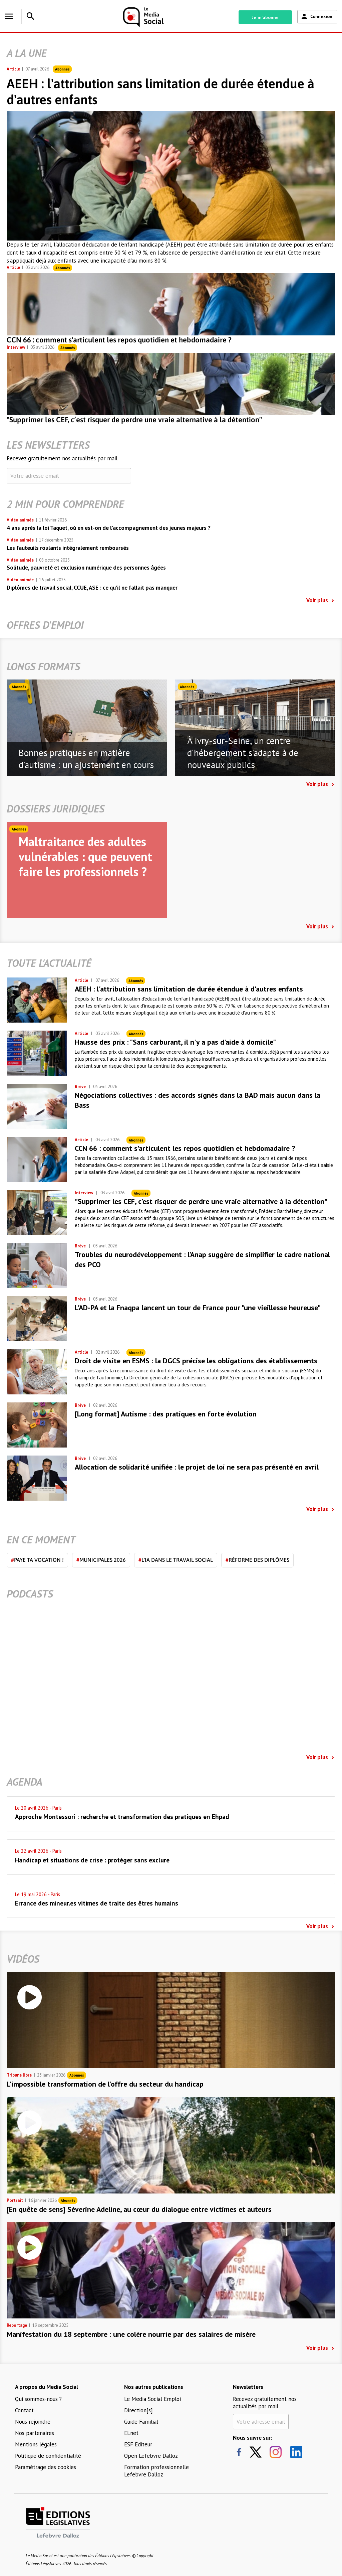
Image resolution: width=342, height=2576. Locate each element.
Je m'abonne (265, 17)
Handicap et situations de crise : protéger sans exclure (92, 1860)
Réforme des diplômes (257, 1560)
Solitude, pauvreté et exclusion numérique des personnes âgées (86, 567)
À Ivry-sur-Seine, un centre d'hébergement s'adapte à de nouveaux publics (242, 752)
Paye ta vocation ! (37, 1560)
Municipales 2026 (101, 1560)
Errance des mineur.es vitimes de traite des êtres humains (96, 1903)
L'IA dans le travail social (175, 1560)
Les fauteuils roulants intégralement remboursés (68, 548)
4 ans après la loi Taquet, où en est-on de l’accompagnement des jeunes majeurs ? (109, 528)
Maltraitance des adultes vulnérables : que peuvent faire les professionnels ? (85, 856)
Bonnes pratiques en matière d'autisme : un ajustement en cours (86, 758)
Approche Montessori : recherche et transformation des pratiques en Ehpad (122, 1817)
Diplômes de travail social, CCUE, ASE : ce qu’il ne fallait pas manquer (92, 587)
